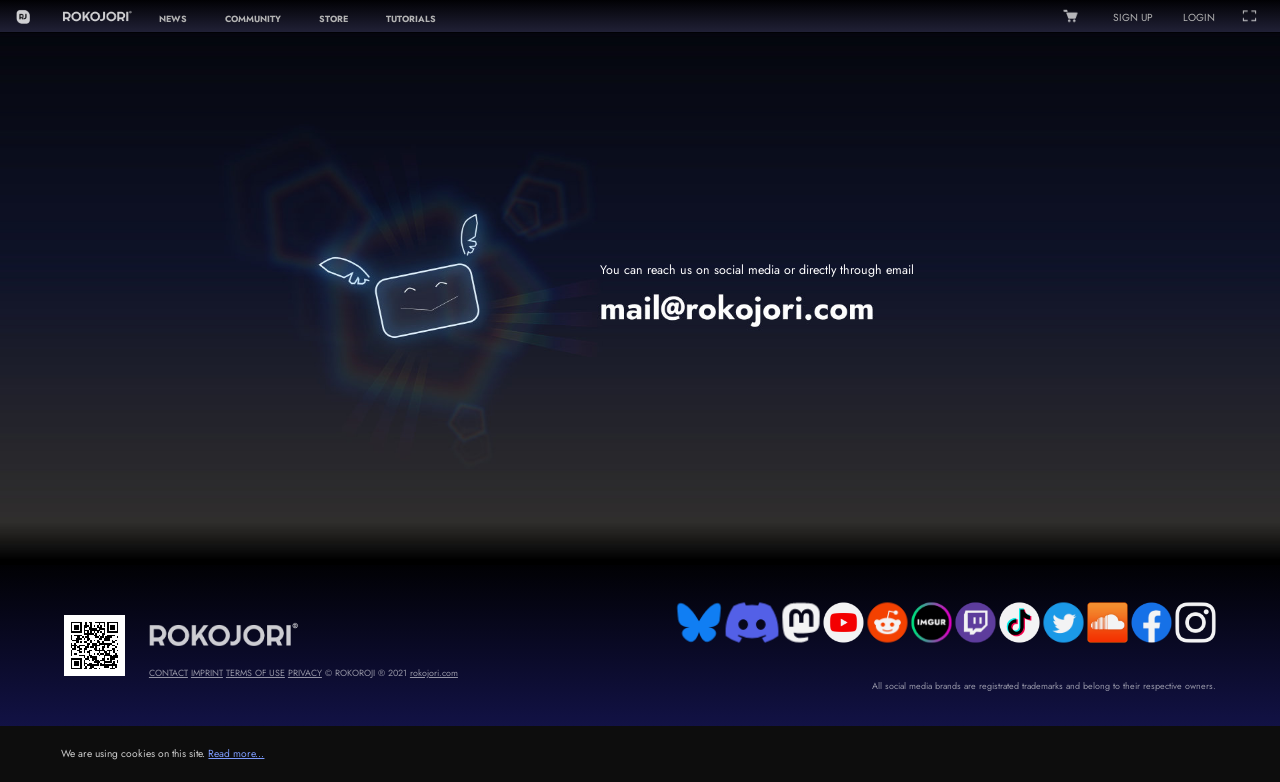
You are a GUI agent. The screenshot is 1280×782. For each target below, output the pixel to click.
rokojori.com (434, 672)
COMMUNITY (253, 18)
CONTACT (168, 672)
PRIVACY (305, 672)
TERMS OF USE (255, 672)
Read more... (236, 753)
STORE (333, 18)
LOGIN (1199, 17)
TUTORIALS (411, 18)
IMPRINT (207, 672)
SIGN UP (1133, 17)
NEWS (173, 18)
